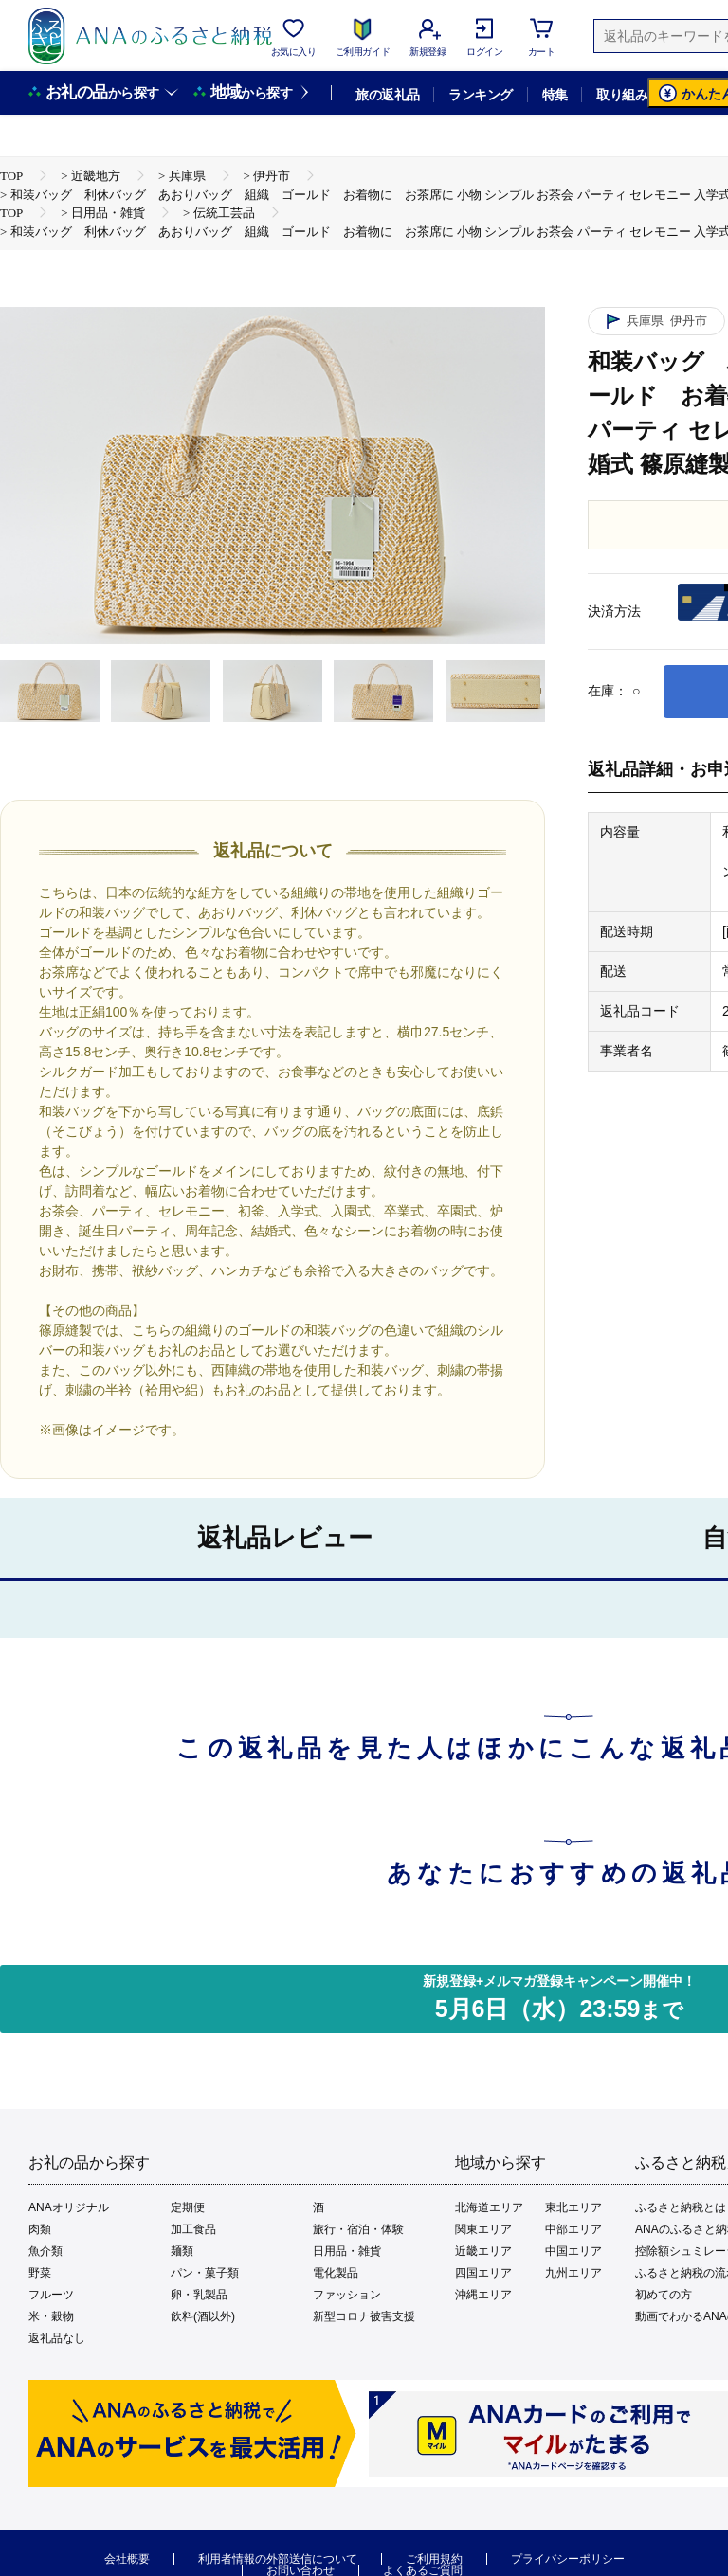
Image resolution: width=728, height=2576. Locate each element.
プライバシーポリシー (568, 2559)
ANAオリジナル (68, 2207)
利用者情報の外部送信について (277, 2559)
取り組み (621, 94)
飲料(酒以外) (203, 2316)
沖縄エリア (483, 2294)
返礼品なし (56, 2338)
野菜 (39, 2272)
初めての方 (663, 2294)
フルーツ (51, 2294)
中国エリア (573, 2251)
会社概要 (127, 2559)
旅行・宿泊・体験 (358, 2229)
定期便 (188, 2207)
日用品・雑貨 (347, 2251)
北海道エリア (489, 2207)
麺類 (182, 2251)
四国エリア (483, 2272)
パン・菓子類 (205, 2272)
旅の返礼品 (387, 94)
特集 (555, 94)
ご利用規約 (434, 2559)
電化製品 (335, 2272)
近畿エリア (483, 2251)
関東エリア (483, 2229)
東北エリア (573, 2207)
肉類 (39, 2229)
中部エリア (573, 2229)
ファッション (347, 2294)
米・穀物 (51, 2316)
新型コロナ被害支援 (364, 2316)
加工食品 (193, 2229)
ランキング (480, 94)
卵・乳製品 (199, 2294)
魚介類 (45, 2251)
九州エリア (573, 2272)
